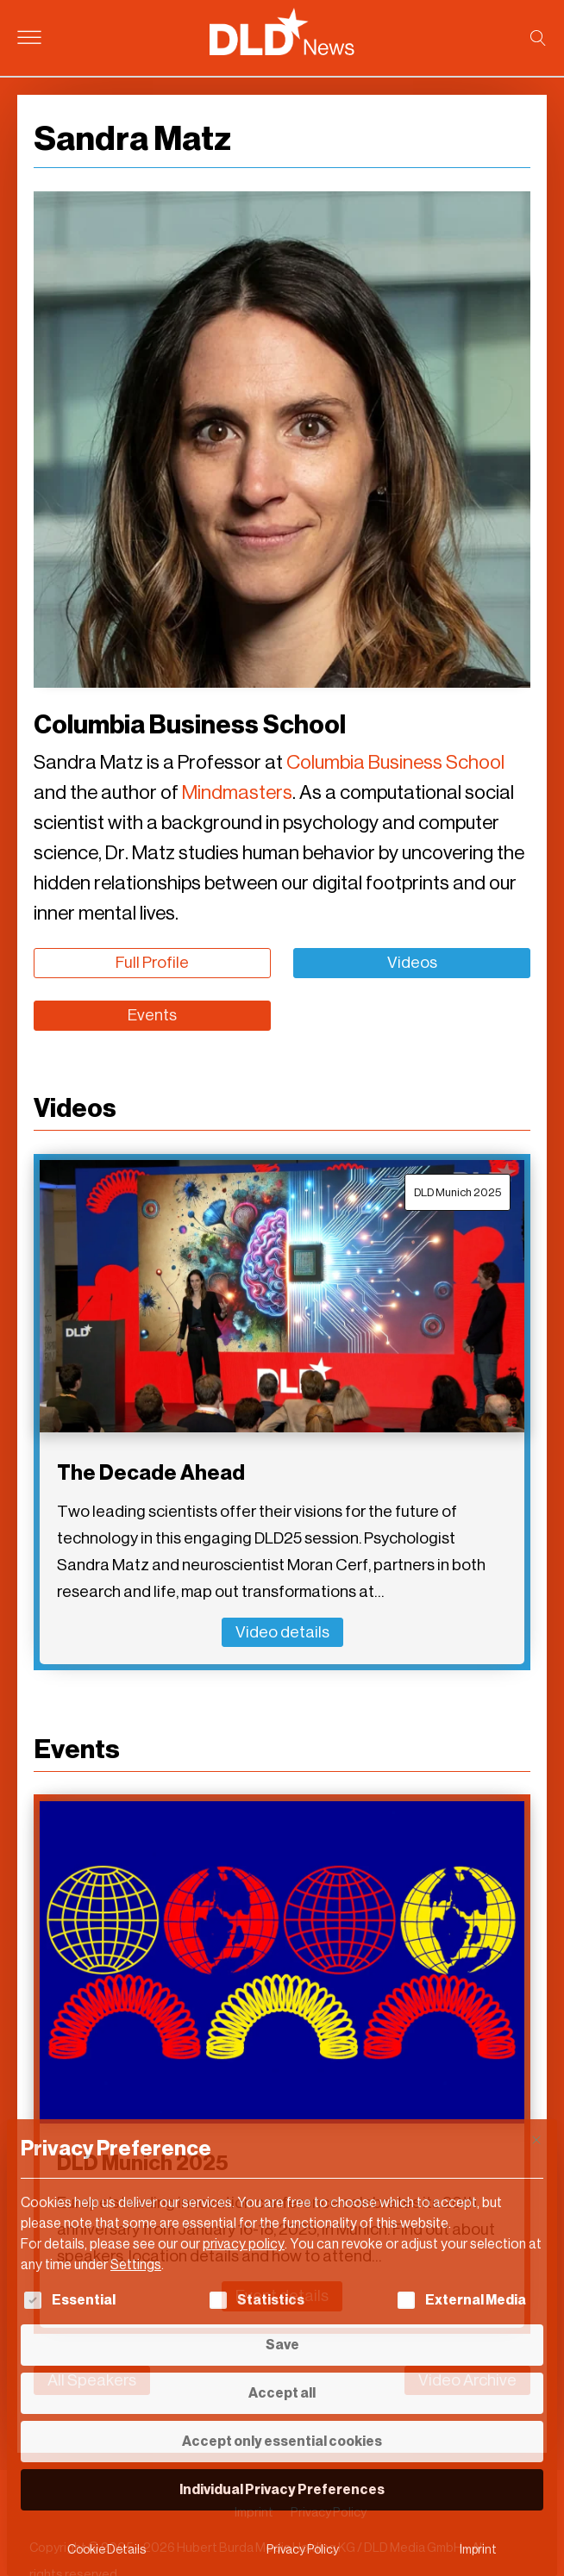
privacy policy (244, 2244)
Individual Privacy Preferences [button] (282, 2489)
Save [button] (282, 2344)
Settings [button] (135, 2264)
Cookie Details (106, 2549)
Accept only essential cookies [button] (282, 2441)
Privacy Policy (302, 2549)
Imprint (478, 2549)
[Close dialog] (536, 2140)
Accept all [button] (282, 2393)
